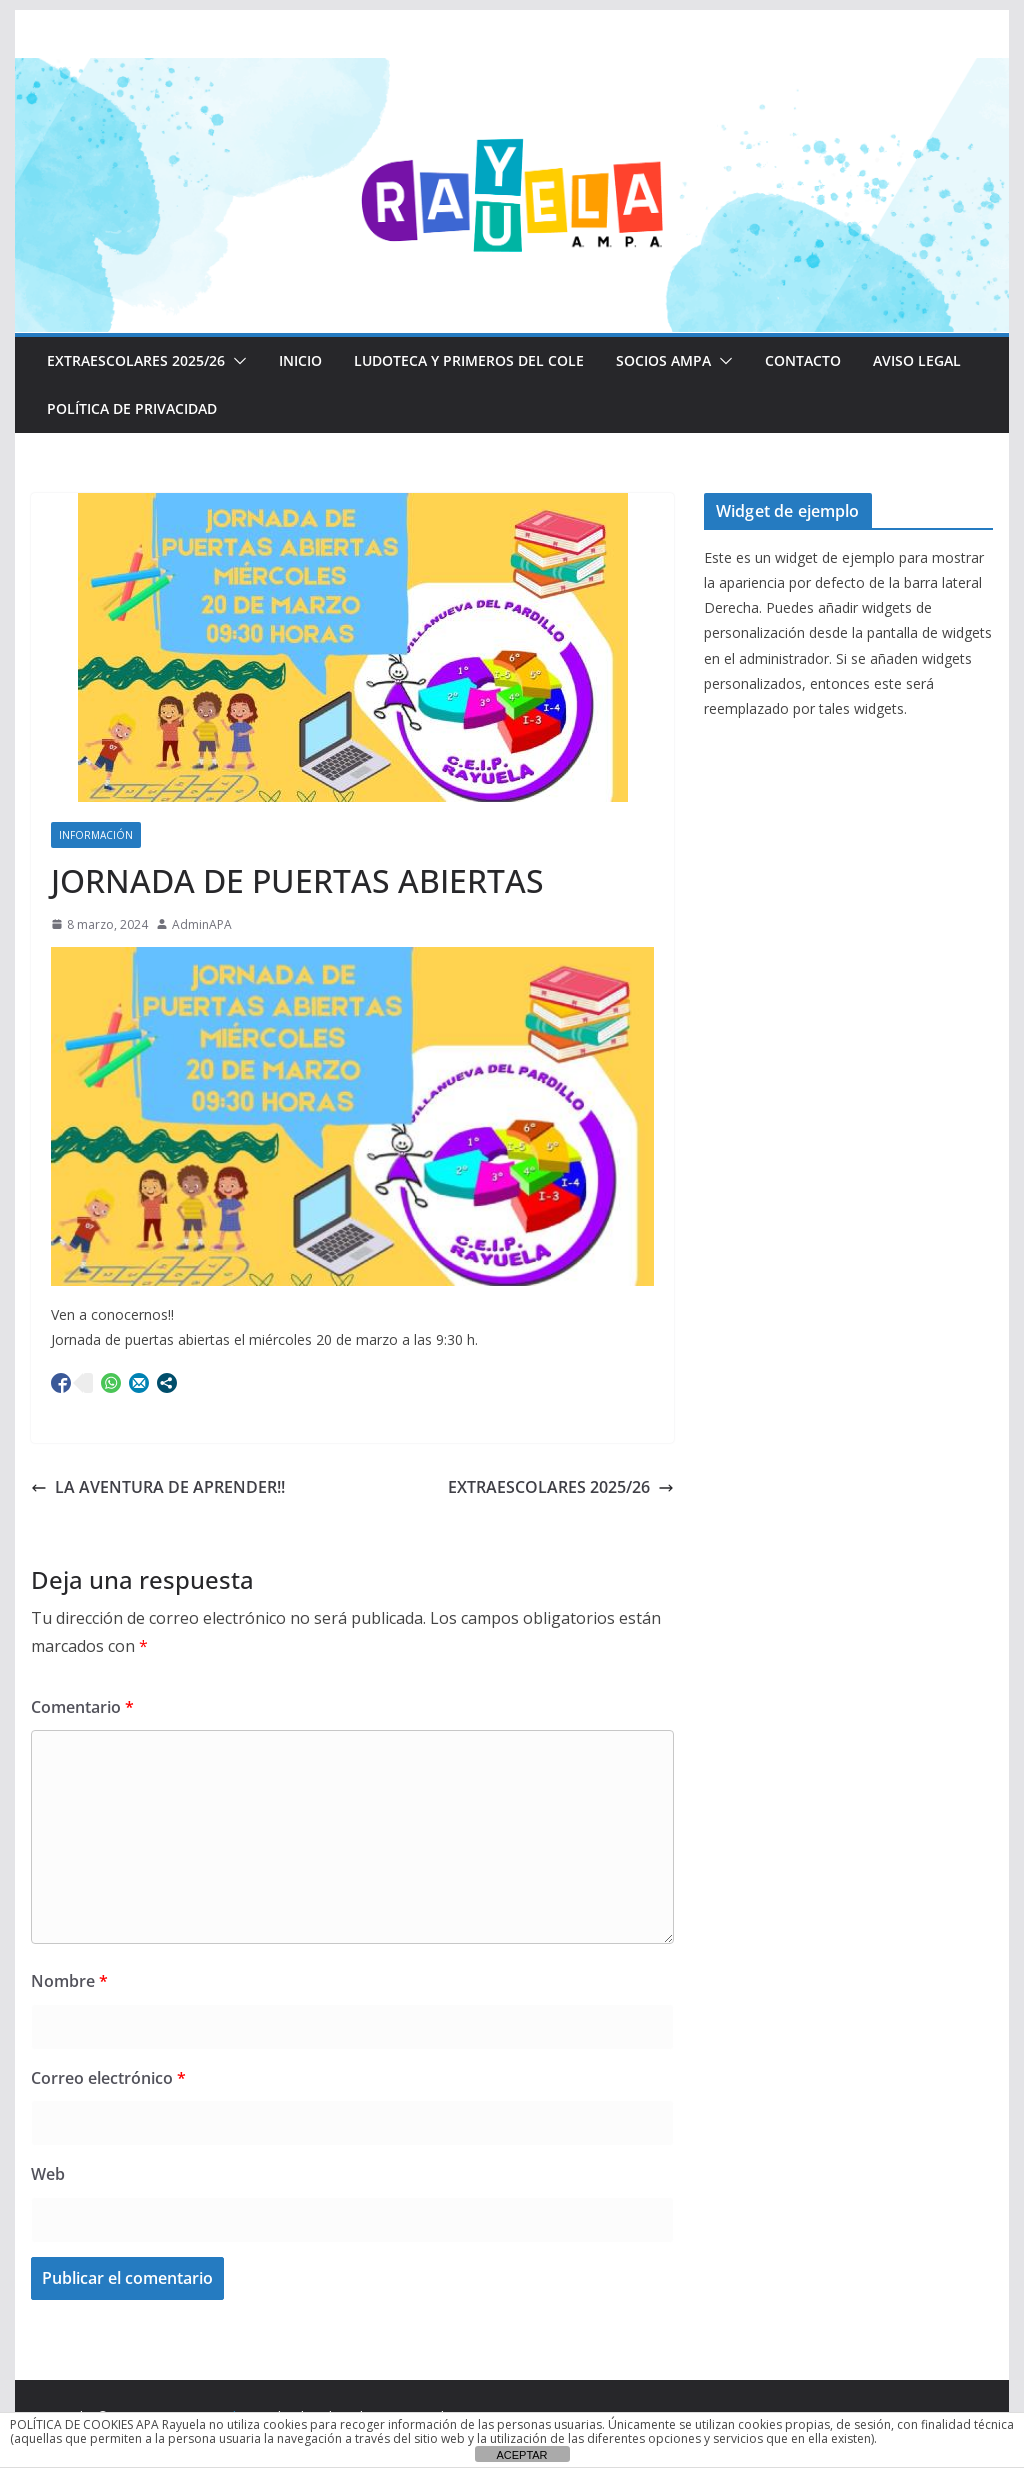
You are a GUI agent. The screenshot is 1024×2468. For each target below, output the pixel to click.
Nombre (69, 1981)
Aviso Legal (917, 360)
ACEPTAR (521, 2455)
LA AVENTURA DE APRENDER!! (158, 1487)
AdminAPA (202, 924)
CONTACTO (803, 360)
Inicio (300, 360)
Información (96, 835)
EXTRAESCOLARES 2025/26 (136, 360)
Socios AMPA (663, 360)
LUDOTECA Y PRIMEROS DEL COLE (469, 360)
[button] (236, 361)
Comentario (82, 1707)
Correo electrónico (108, 2078)
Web (48, 2174)
